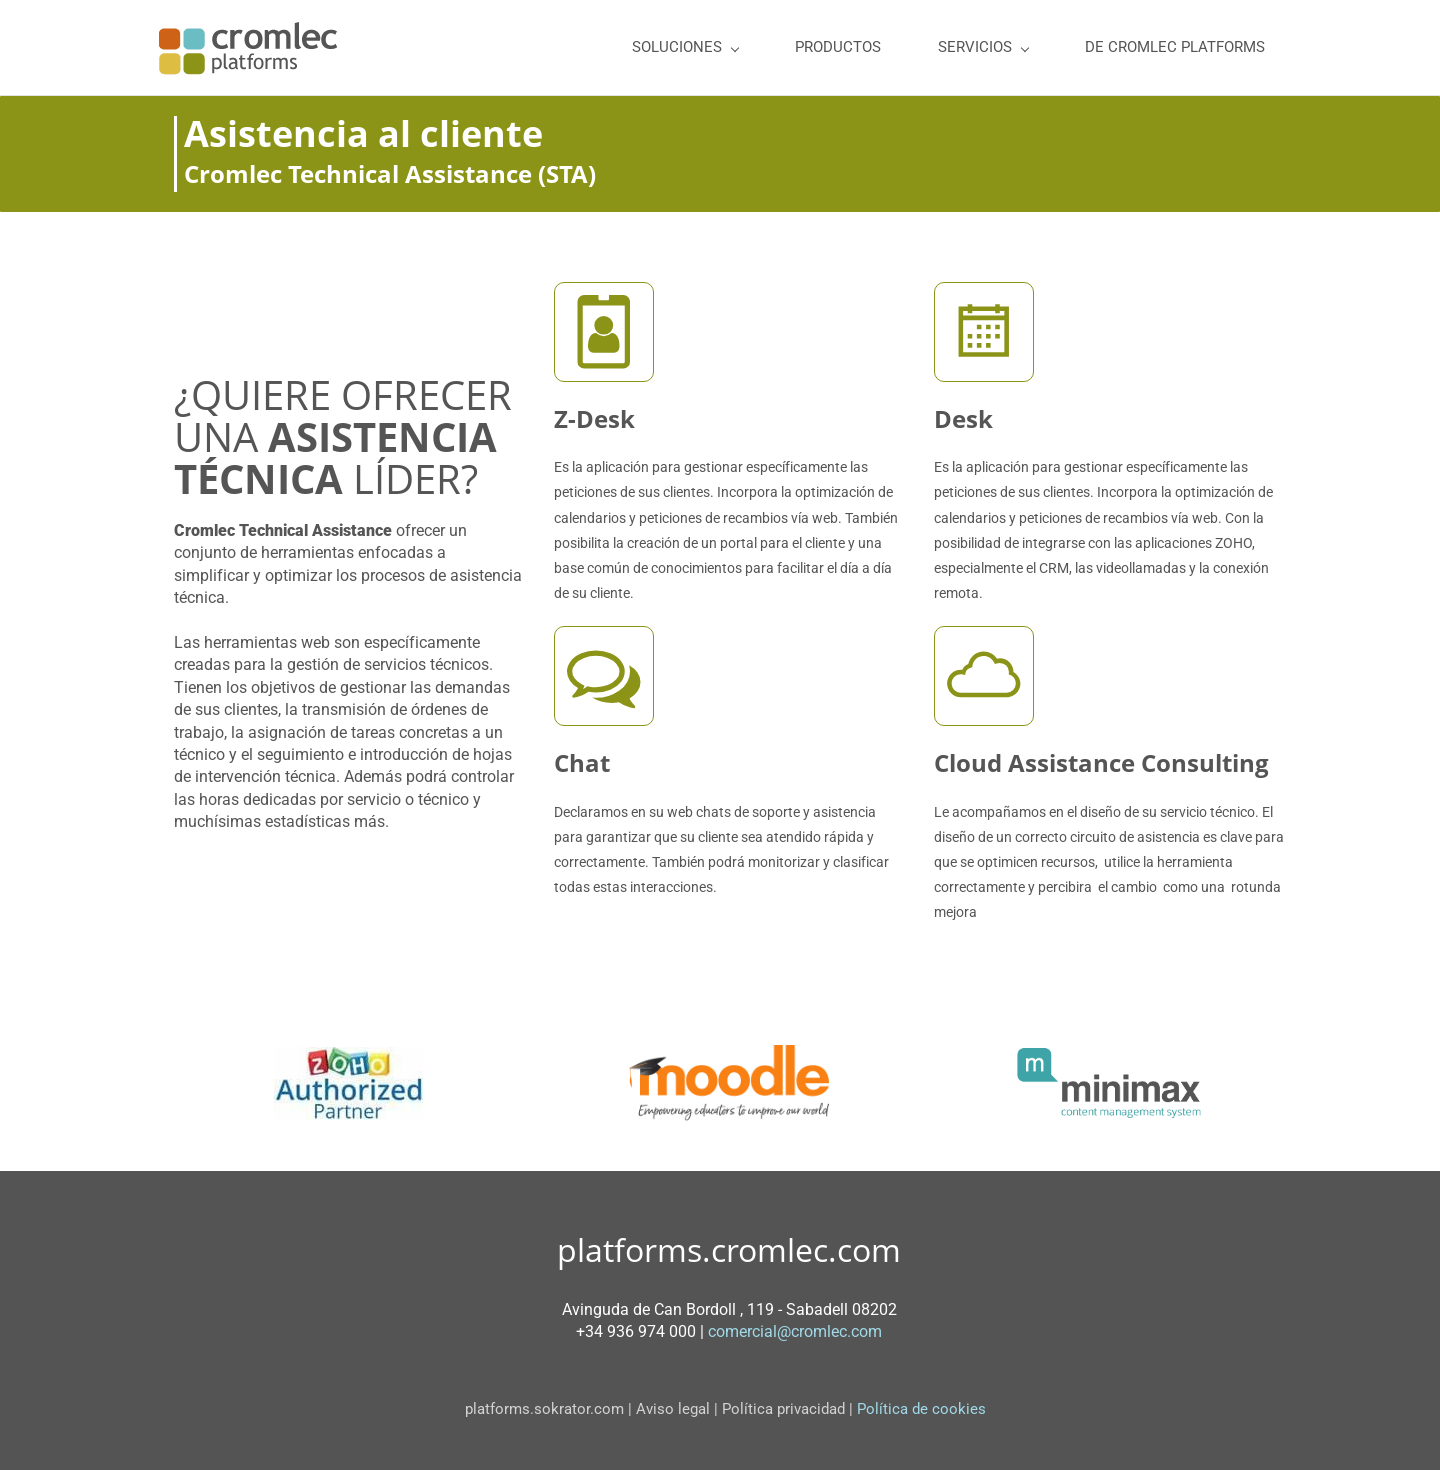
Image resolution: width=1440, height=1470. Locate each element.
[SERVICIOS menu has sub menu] (983, 47)
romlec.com (840, 1331)
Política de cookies (925, 1409)
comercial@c (753, 1331)
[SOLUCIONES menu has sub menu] (685, 47)
